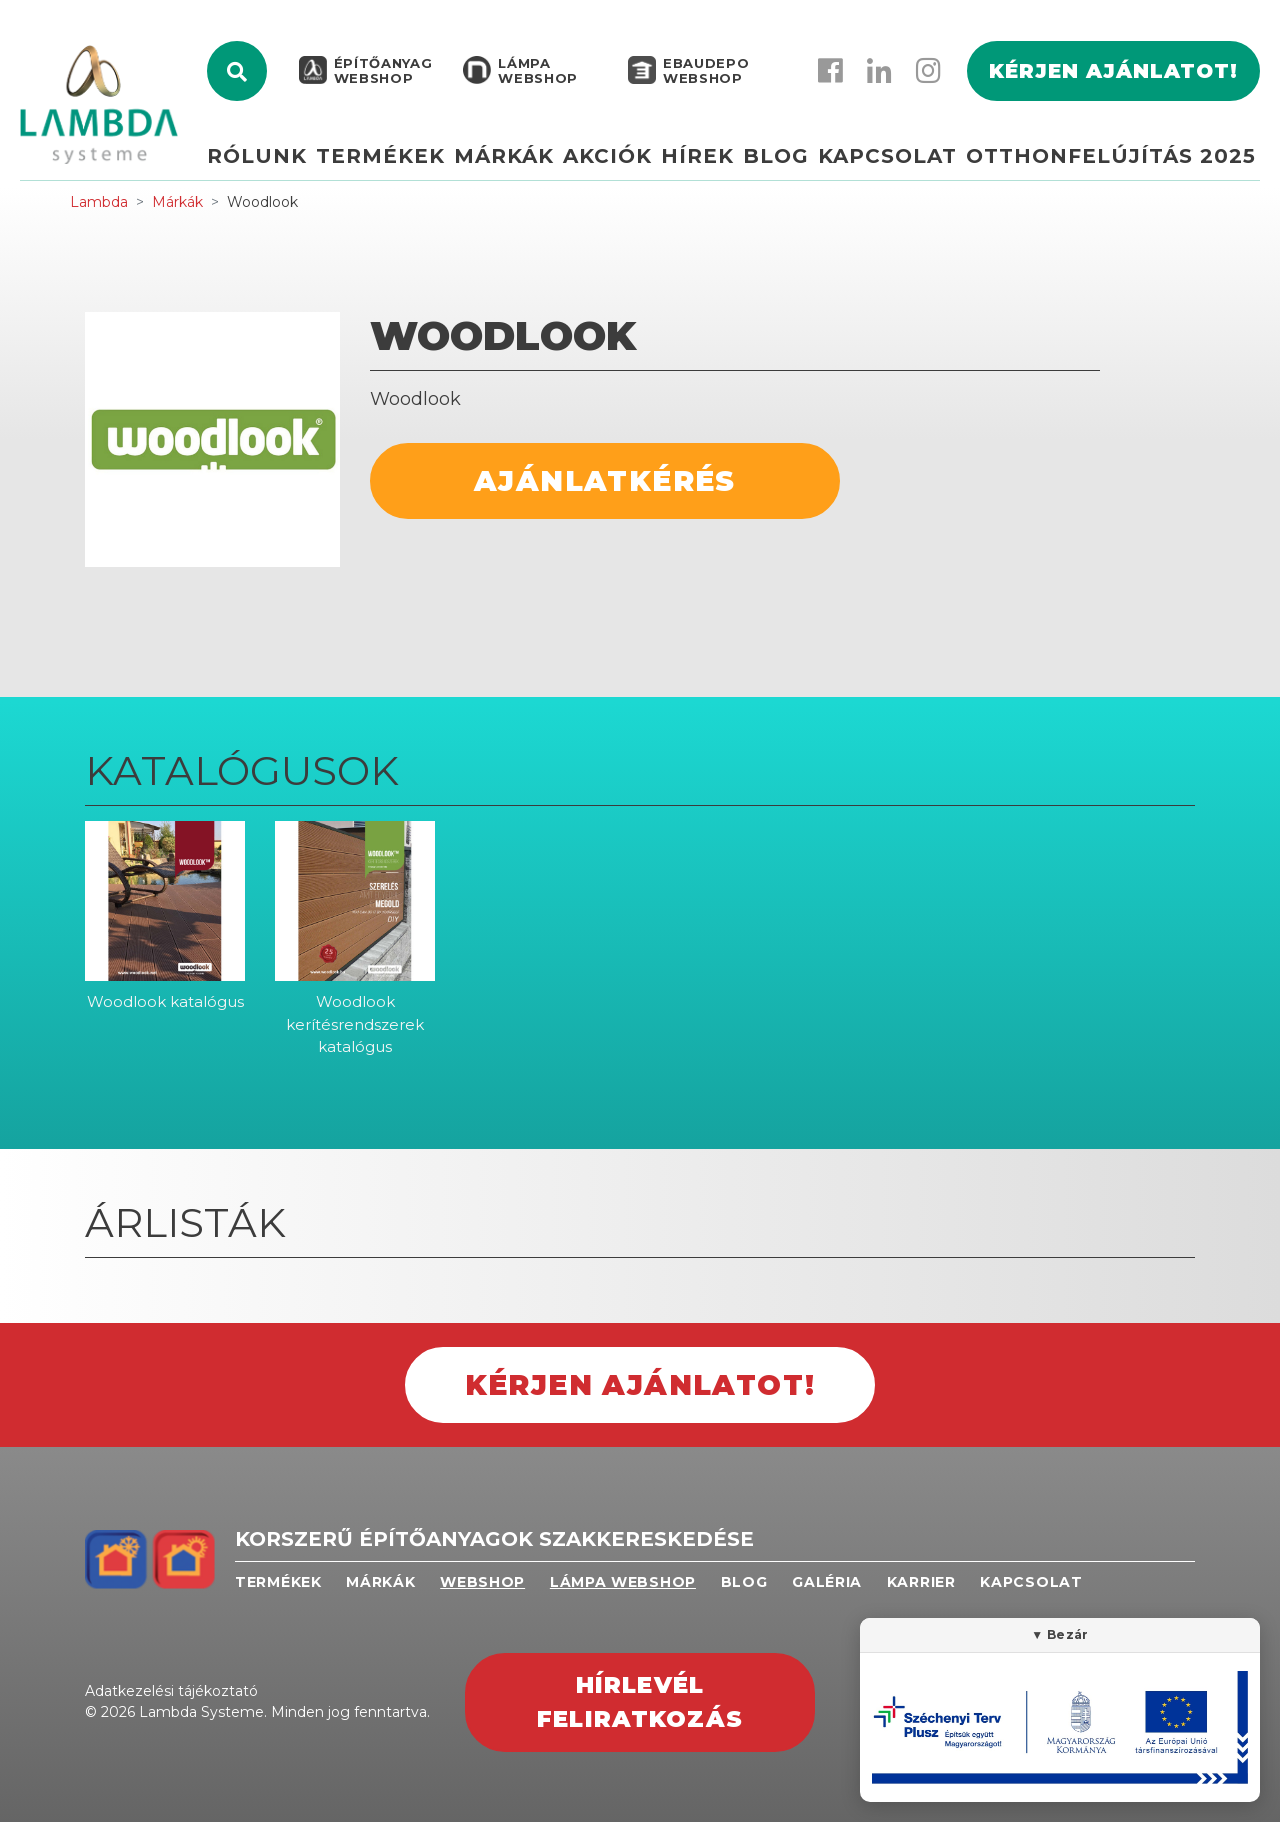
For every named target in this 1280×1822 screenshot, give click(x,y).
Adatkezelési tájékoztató (171, 1691)
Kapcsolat (888, 157)
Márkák (507, 157)
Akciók (610, 157)
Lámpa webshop (536, 72)
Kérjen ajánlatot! (1113, 72)
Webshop (482, 1582)
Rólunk (262, 157)
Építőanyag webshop (381, 72)
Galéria (827, 1582)
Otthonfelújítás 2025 (1111, 157)
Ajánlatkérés (605, 481)
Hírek (699, 157)
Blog (777, 157)
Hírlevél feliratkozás (640, 1702)
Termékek (384, 157)
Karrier (921, 1582)
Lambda (99, 202)
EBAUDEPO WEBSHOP (704, 72)
